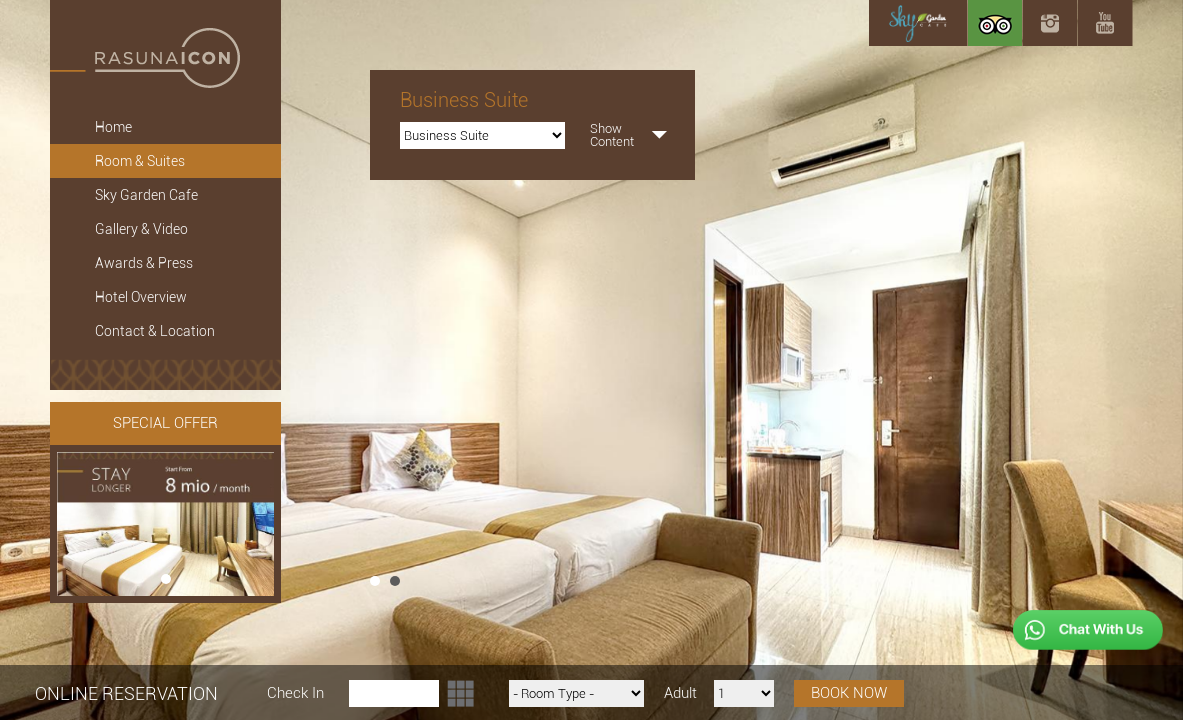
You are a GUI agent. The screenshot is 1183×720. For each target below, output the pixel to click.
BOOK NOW (849, 693)
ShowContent (612, 135)
